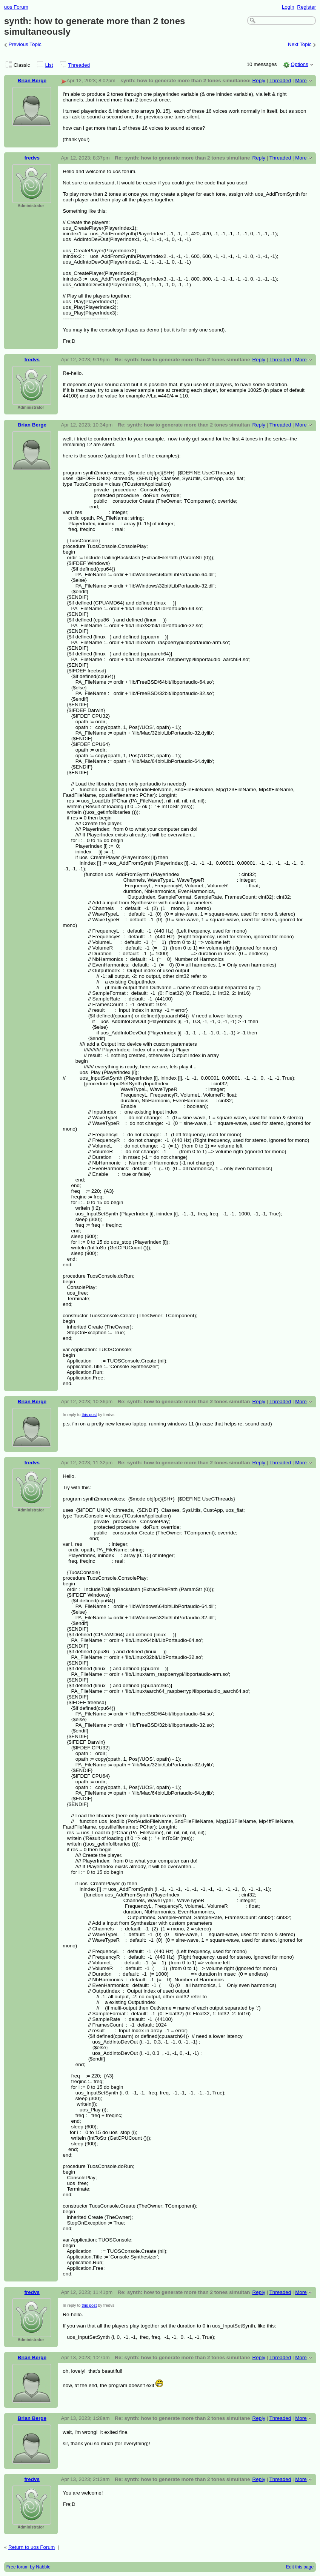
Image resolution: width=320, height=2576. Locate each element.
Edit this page (300, 2567)
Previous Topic (25, 45)
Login (288, 7)
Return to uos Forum (31, 2547)
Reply (258, 80)
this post (89, 1414)
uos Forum (16, 7)
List (49, 65)
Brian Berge (32, 80)
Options (299, 64)
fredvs (32, 158)
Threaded (79, 65)
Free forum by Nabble (28, 2567)
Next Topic (300, 45)
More (301, 80)
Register (306, 7)
